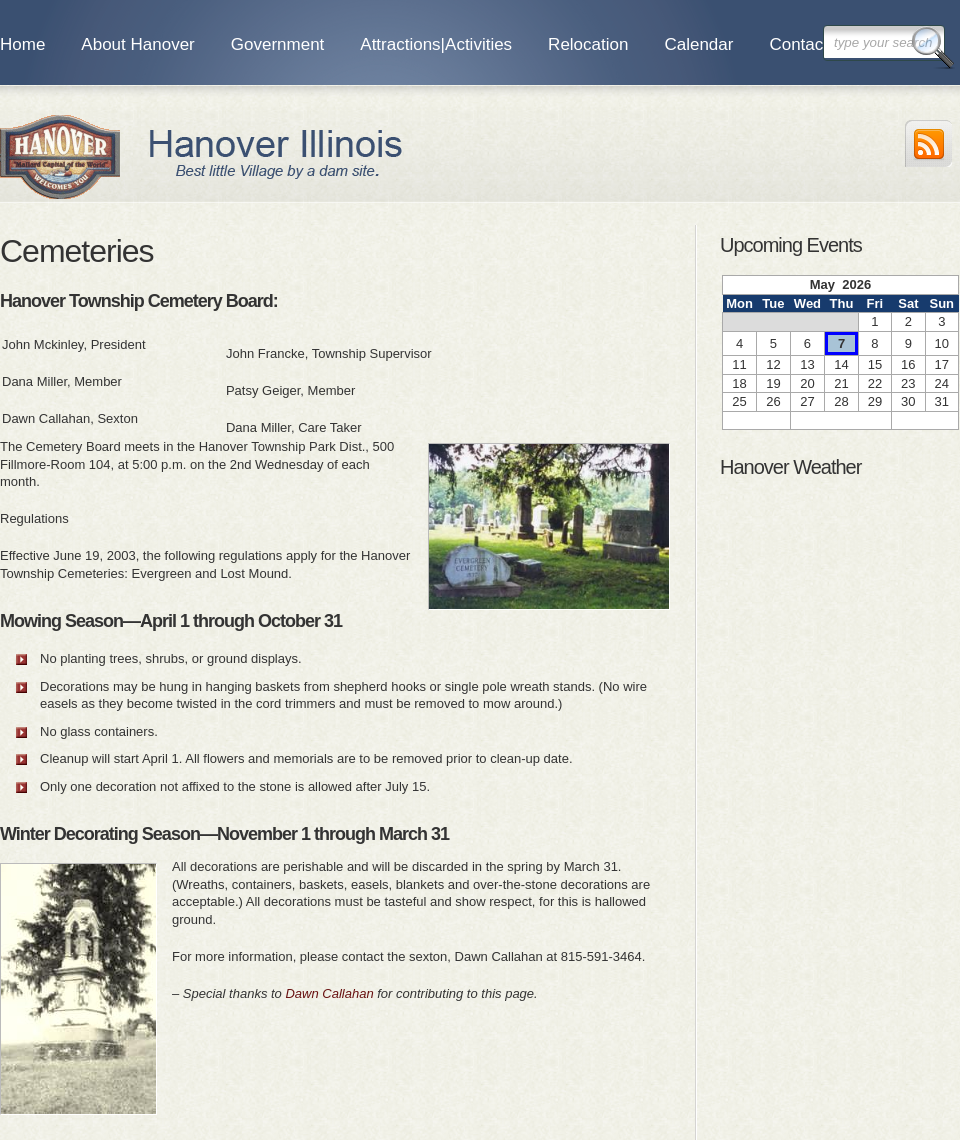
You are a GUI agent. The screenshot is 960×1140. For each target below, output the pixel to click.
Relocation (588, 44)
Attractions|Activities (436, 44)
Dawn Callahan (329, 993)
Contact (798, 44)
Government (278, 44)
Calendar (698, 44)
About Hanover (137, 44)
